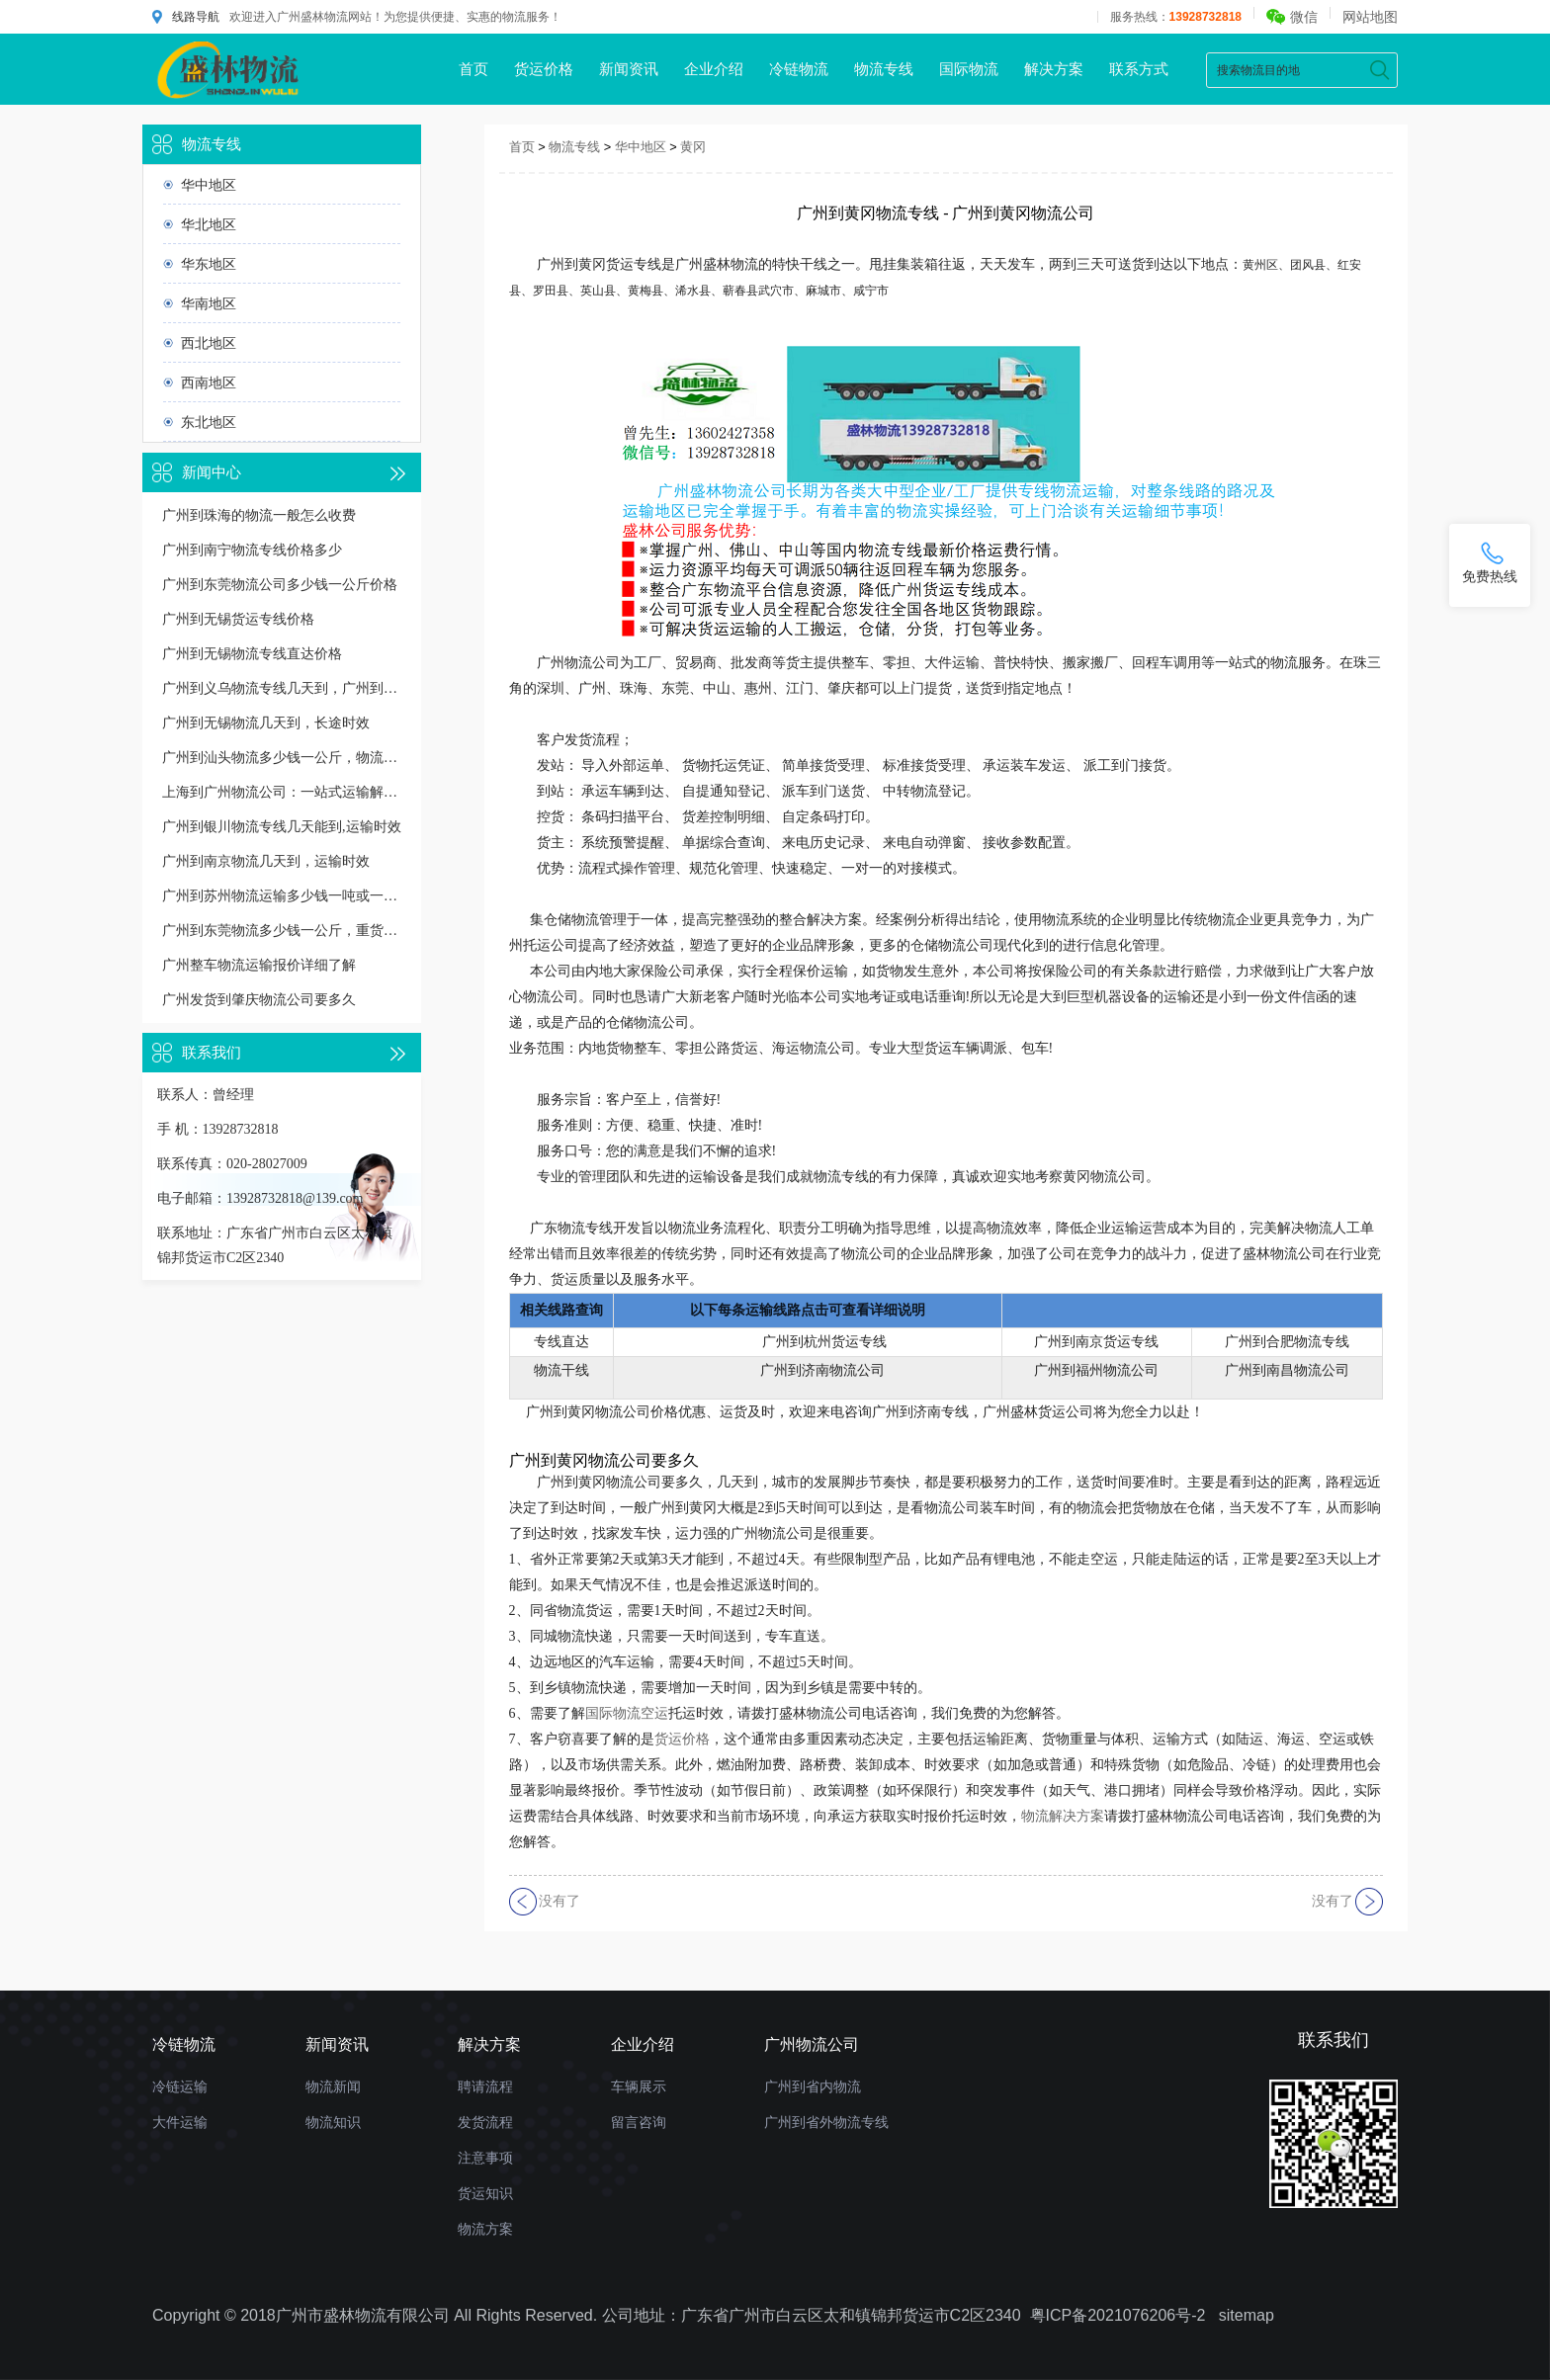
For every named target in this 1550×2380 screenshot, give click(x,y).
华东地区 (208, 264)
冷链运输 (180, 2086)
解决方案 (1053, 68)
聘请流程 (485, 2086)
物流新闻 (333, 2086)
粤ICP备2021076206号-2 (1118, 2315)
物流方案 (485, 2229)
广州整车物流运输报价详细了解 (259, 965)
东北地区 (208, 422)
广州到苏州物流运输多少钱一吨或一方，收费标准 (281, 896)
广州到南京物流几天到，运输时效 (266, 861)
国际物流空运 (626, 1713)
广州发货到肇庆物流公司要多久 (259, 999)
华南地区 (208, 303)
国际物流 (968, 68)
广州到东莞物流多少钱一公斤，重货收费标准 (281, 930)
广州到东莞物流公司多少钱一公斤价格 (279, 584)
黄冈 (693, 146)
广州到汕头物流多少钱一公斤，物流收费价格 (281, 757)
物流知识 (333, 2122)
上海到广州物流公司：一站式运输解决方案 (281, 792)
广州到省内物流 (812, 2086)
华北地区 (208, 224)
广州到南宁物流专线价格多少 (252, 550)
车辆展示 (638, 2086)
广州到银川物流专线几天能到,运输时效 (281, 826)
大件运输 (180, 2122)
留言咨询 (638, 2122)
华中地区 (208, 185)
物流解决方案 (1062, 1816)
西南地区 (208, 382)
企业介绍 (713, 68)
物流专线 (883, 68)
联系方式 (1138, 68)
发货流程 (485, 2122)
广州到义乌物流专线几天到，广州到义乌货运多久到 (281, 688)
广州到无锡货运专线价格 (238, 619)
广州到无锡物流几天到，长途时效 (266, 723)
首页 (473, 68)
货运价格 (543, 68)
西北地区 (208, 343)
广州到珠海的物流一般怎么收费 (259, 515)
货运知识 (485, 2193)
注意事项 (485, 2158)
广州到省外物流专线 (826, 2122)
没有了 (559, 1901)
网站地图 (1370, 17)
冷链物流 (798, 68)
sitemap (1246, 2315)
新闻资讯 (628, 68)
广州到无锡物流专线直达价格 (252, 653)
